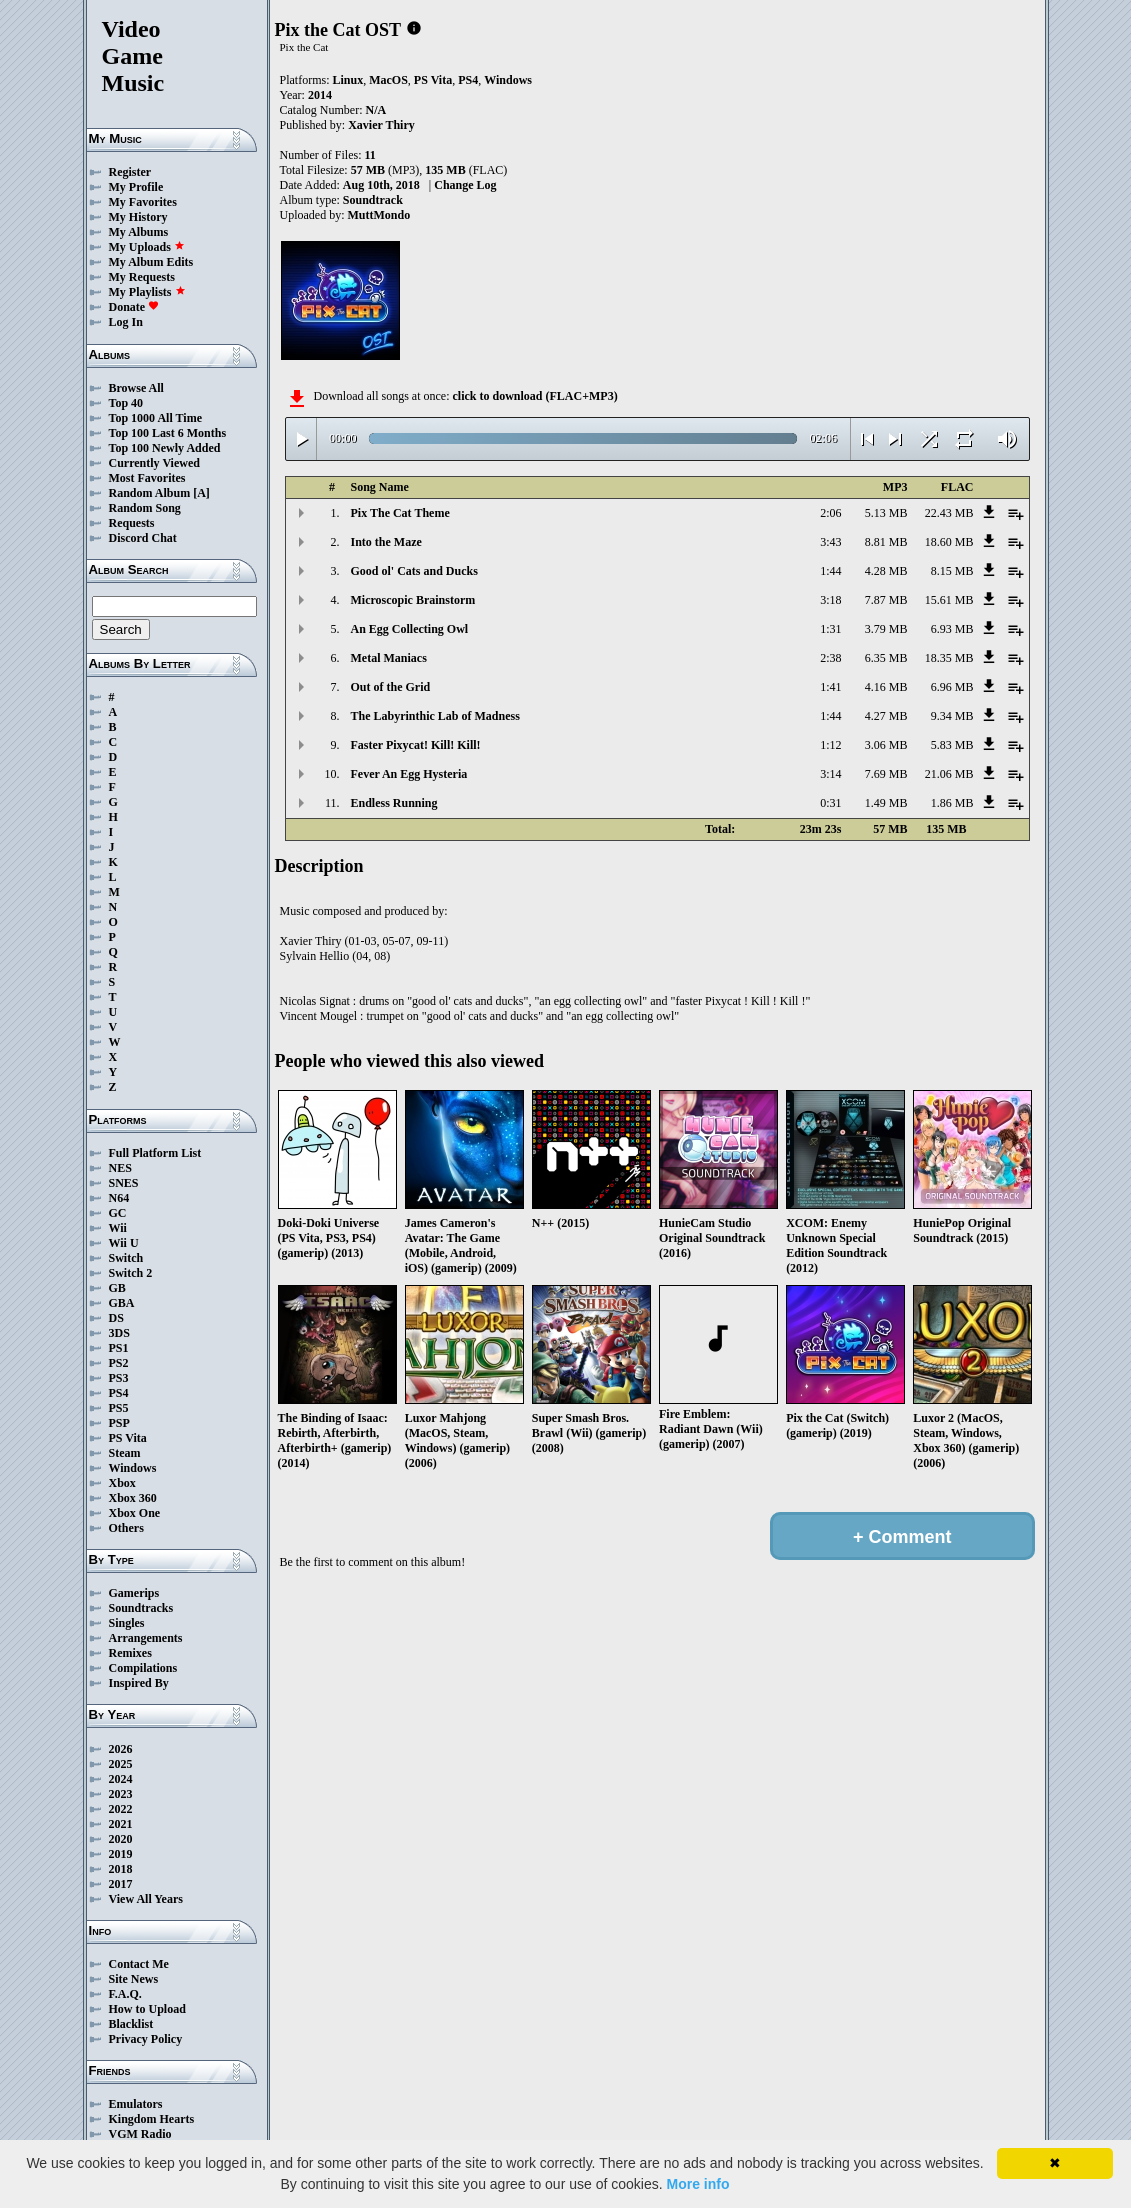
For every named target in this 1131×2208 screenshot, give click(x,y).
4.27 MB (886, 716)
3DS (119, 1333)
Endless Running (394, 803)
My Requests (142, 277)
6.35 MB (886, 658)
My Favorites (143, 202)
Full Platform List (155, 1153)
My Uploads (147, 247)
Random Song (145, 508)
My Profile (136, 187)
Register (130, 172)
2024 (121, 1779)
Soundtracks (141, 1608)
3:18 (830, 600)
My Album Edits (151, 262)
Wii (118, 1228)
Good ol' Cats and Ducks (414, 571)
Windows (133, 1468)
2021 (121, 1824)
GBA (122, 1303)
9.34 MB (952, 716)
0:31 (830, 803)
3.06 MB (886, 745)
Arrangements (146, 1638)
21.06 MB (949, 774)
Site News (134, 1979)
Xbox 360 (133, 1498)
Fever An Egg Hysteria (409, 774)
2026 (121, 1749)
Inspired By (139, 1683)
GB (117, 1288)
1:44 (830, 571)
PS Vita (128, 1438)
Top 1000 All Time (155, 418)
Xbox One (135, 1513)
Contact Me (139, 1964)
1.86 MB (952, 803)
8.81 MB (886, 542)
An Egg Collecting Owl (410, 629)
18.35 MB (949, 658)
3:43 (830, 542)
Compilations (143, 1668)
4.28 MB (886, 571)
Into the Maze (386, 542)
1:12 (830, 745)
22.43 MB (949, 513)
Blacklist (131, 2024)
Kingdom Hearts (152, 2119)
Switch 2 (131, 1273)
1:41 (830, 687)
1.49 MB (886, 803)
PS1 (119, 1348)
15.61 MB (949, 600)
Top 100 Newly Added (165, 448)
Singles (127, 1623)
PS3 (119, 1378)
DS (116, 1318)
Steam (125, 1453)
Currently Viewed (154, 463)
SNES (124, 1183)
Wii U (124, 1243)
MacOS (388, 80)
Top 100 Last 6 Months (168, 433)
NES (120, 1168)
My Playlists (147, 292)
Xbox (122, 1483)
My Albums (139, 232)
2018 (121, 1869)
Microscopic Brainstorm (413, 600)
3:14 (830, 774)
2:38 (830, 658)
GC (118, 1213)
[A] (201, 493)
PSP (119, 1423)
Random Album (150, 493)
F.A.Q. (125, 1994)
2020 (121, 1839)
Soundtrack (373, 200)
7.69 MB (886, 774)
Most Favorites (147, 478)
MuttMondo (379, 215)
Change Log (465, 185)
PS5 (119, 1408)
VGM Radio (140, 2134)
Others (126, 1528)
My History (138, 217)
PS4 (119, 1393)
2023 (121, 1794)
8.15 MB (952, 571)
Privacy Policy (146, 2039)
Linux (348, 80)
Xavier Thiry (381, 125)
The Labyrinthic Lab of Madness (435, 716)
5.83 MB (952, 745)
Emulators (136, 2104)
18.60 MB (949, 542)
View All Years (146, 1899)
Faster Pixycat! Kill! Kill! (416, 745)
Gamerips (134, 1593)
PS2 (119, 1363)
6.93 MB (952, 629)
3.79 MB (886, 629)
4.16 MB (886, 687)
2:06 (830, 513)
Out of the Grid (391, 687)
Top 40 (126, 403)
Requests (132, 523)
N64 (119, 1198)
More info (697, 2184)
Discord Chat (143, 538)
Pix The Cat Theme (400, 513)
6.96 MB (952, 687)
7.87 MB (886, 600)
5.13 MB (886, 513)
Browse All (136, 388)
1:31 (830, 629)
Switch (126, 1258)
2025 (121, 1764)
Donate (134, 307)
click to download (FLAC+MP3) (534, 396)
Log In (126, 322)
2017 (121, 1884)
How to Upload (147, 2009)
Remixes (130, 1653)
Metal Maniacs (389, 658)
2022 (121, 1809)
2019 (121, 1854)
